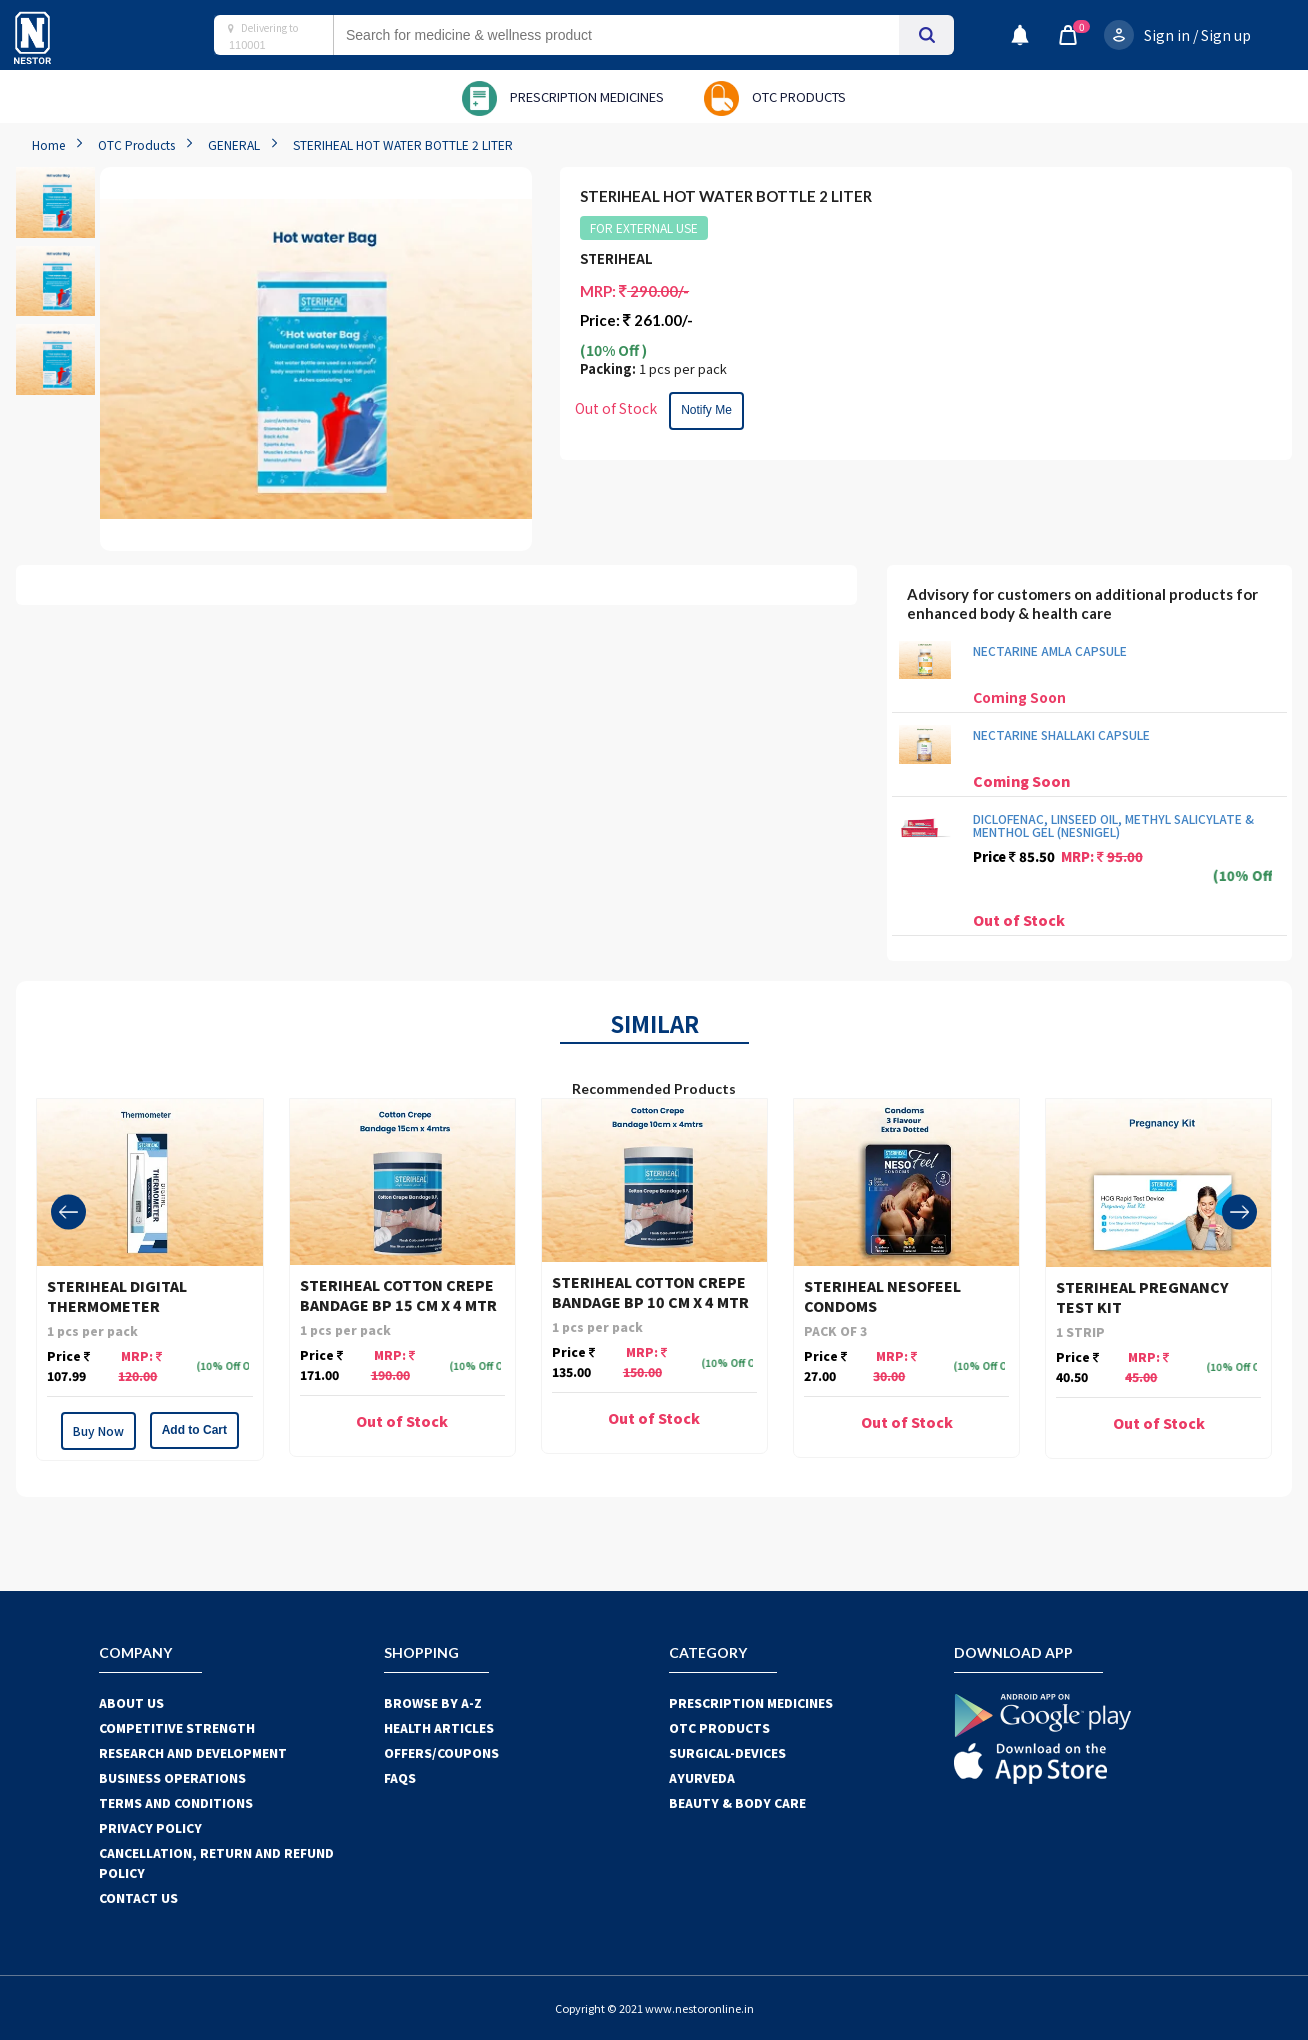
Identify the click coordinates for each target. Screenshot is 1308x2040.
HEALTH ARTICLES (439, 1727)
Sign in (1167, 35)
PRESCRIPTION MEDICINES (751, 1702)
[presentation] (68, 1211)
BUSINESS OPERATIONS (172, 1777)
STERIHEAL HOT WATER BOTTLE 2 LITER (403, 144)
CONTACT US (138, 1897)
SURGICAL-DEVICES (727, 1752)
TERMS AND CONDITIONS (176, 1802)
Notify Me (706, 410)
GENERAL (234, 144)
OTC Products (136, 144)
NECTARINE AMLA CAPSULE (1050, 650)
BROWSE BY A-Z (433, 1702)
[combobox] (636, 35)
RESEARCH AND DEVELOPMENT (193, 1752)
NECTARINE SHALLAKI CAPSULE (1061, 734)
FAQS (400, 1777)
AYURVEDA (702, 1777)
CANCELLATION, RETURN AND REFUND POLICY (216, 1862)
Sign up (1226, 35)
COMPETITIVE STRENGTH (177, 1727)
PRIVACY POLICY (150, 1827)
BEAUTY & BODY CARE (737, 1802)
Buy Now (98, 1430)
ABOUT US (131, 1702)
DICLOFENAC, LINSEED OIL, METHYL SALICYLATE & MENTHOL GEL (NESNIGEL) (1113, 825)
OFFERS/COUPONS (441, 1752)
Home (48, 144)
